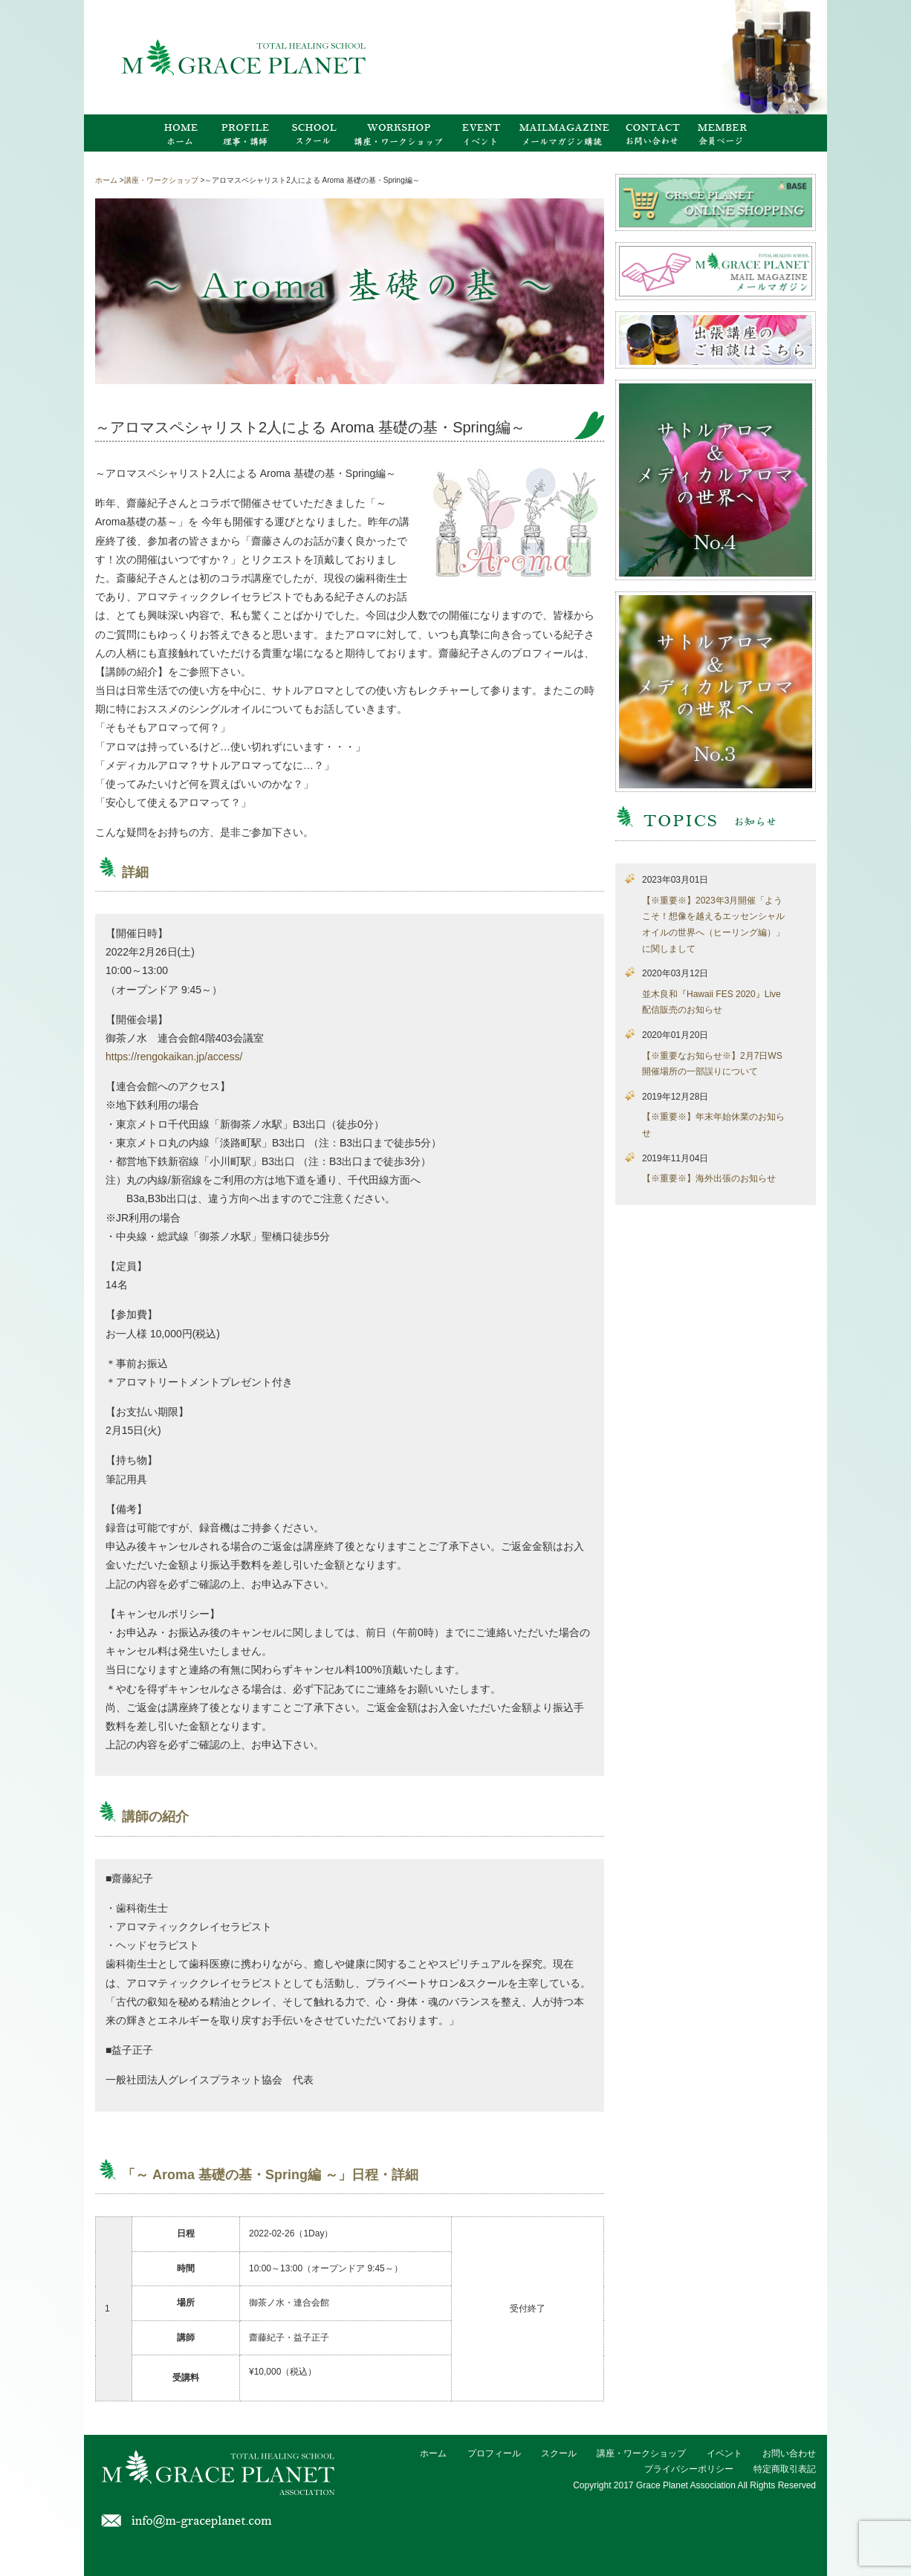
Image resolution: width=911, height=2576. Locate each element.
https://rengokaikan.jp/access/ (174, 1056)
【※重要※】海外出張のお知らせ (709, 1178)
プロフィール (494, 2453)
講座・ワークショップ (641, 2453)
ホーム (433, 2453)
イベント (724, 2453)
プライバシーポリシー (688, 2469)
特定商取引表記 (784, 2469)
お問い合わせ (789, 2453)
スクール (559, 2453)
